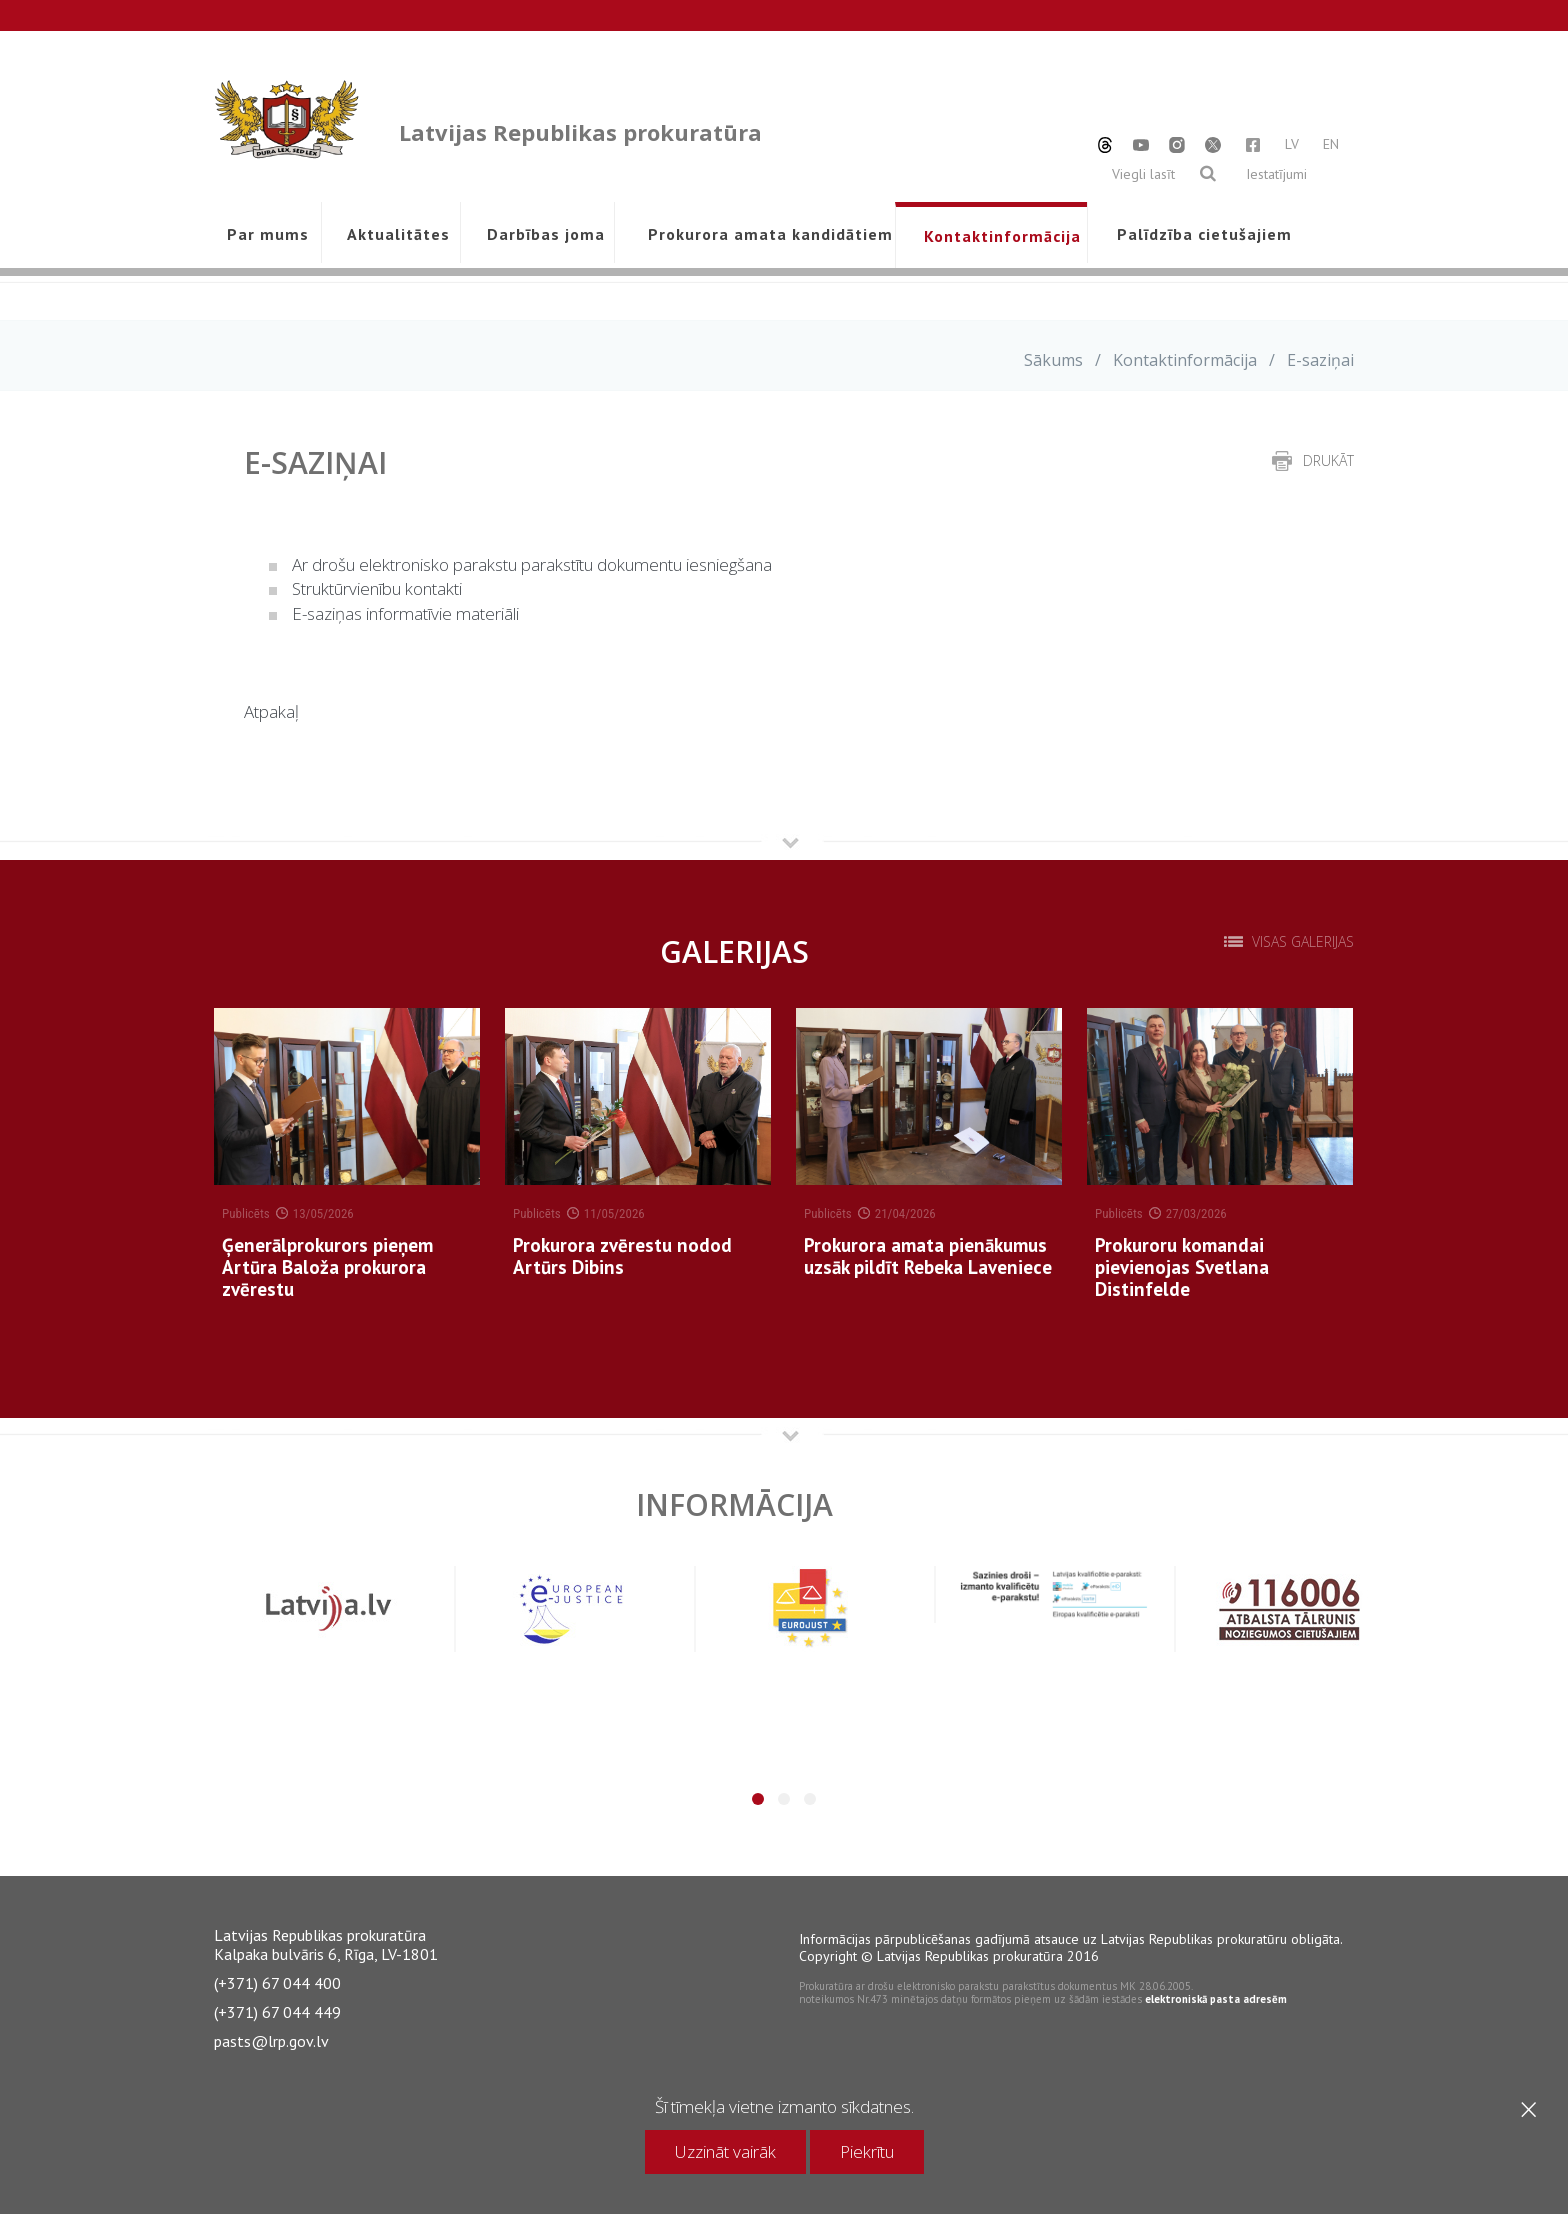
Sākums (1053, 360)
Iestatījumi (1276, 174)
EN (1331, 144)
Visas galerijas (1303, 942)
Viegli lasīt (1143, 174)
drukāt (1328, 460)
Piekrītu (867, 2151)
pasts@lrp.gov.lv (271, 2041)
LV (1292, 144)
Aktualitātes (398, 234)
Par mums (268, 234)
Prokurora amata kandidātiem (766, 234)
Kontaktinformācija (1002, 236)
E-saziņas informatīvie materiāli (405, 613)
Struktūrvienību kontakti (377, 588)
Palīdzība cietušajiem (1204, 234)
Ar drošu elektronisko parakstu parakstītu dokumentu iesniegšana (532, 564)
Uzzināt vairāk (725, 2151)
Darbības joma (546, 234)
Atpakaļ (271, 711)
